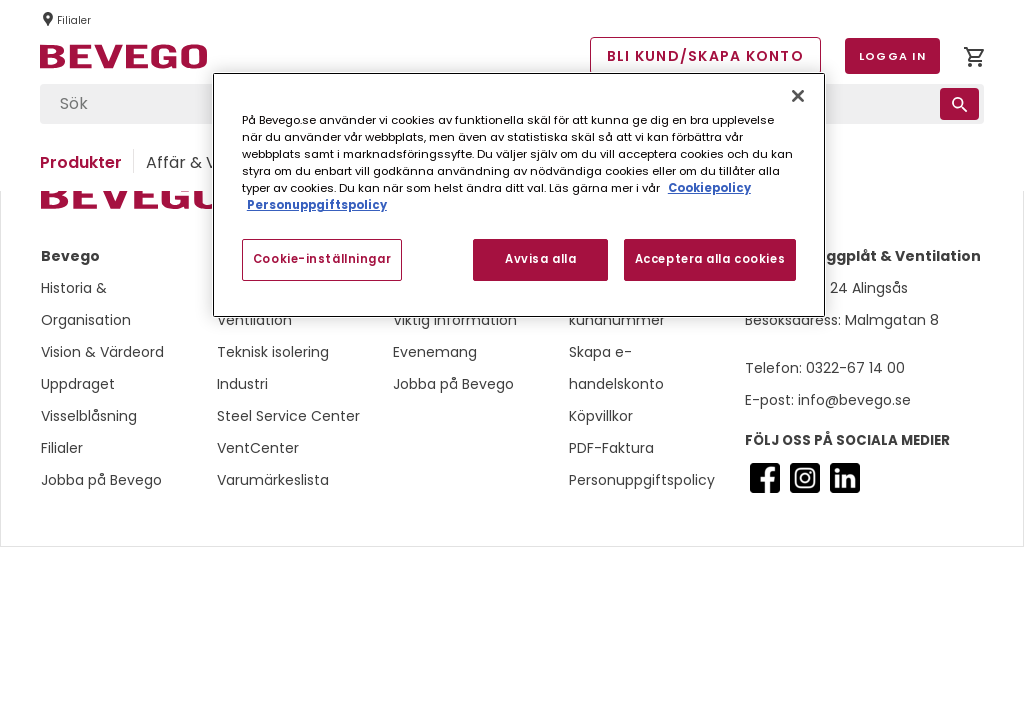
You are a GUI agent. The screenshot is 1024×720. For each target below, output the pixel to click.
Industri (242, 384)
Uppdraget (78, 384)
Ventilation (254, 320)
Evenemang (435, 352)
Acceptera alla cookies (710, 259)
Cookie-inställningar (322, 259)
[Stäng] (798, 96)
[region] (519, 195)
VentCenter (258, 448)
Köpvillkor (601, 416)
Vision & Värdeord (102, 352)
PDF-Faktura (611, 448)
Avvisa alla (540, 259)
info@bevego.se (852, 400)
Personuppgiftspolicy (642, 480)
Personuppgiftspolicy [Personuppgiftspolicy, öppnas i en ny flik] (317, 205)
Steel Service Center (288, 416)
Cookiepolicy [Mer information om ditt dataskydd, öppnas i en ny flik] (709, 188)
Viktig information (455, 320)
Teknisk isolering (273, 352)
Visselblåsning (89, 416)
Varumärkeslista (273, 480)
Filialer (62, 448)
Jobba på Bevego (101, 480)
